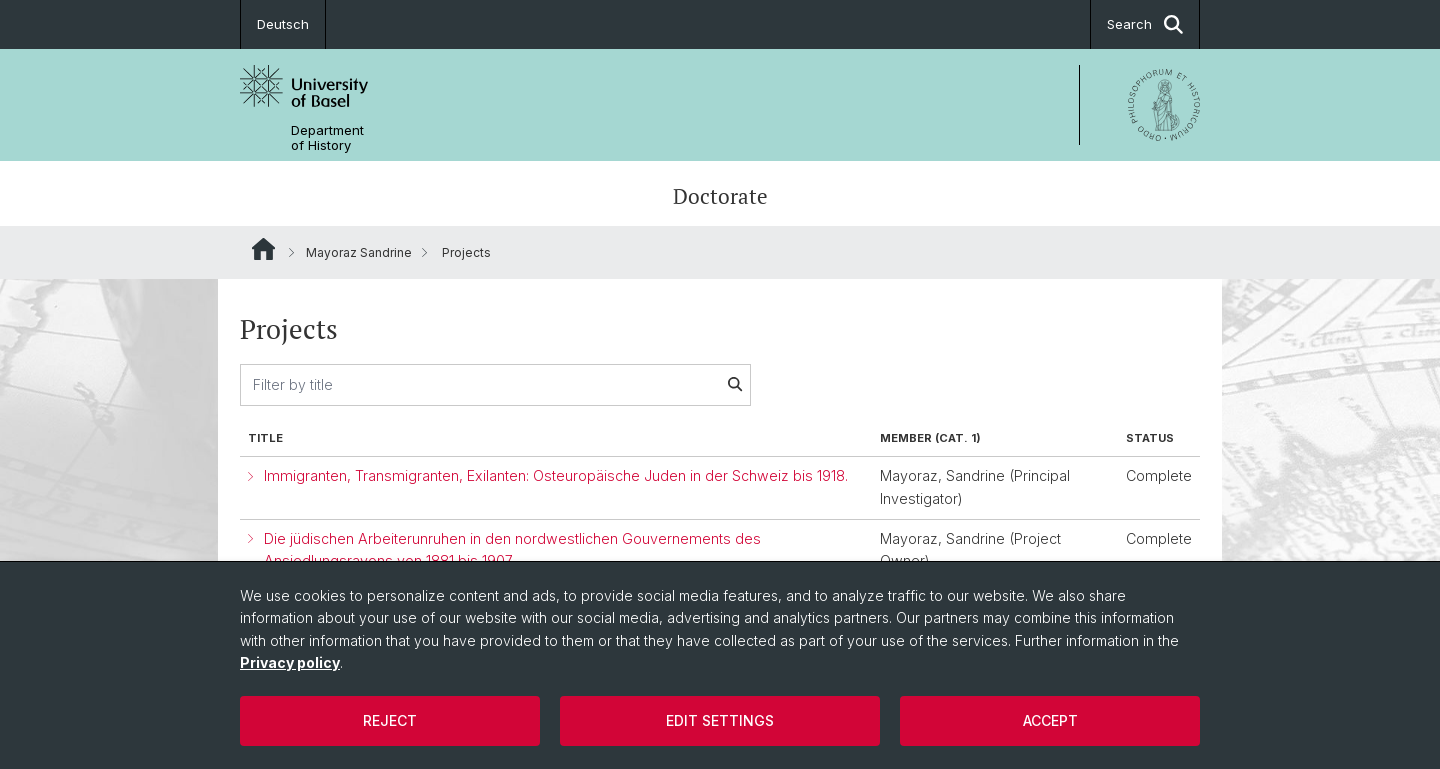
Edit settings (720, 720)
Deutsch (283, 24)
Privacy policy (290, 662)
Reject (390, 720)
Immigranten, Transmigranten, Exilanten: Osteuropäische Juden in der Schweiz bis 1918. (556, 475)
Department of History (327, 138)
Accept (1050, 720)
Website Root (263, 249)
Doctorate (720, 196)
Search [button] (1145, 24)
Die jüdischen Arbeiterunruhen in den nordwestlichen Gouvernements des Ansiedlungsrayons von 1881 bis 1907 (512, 550)
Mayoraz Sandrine (359, 252)
